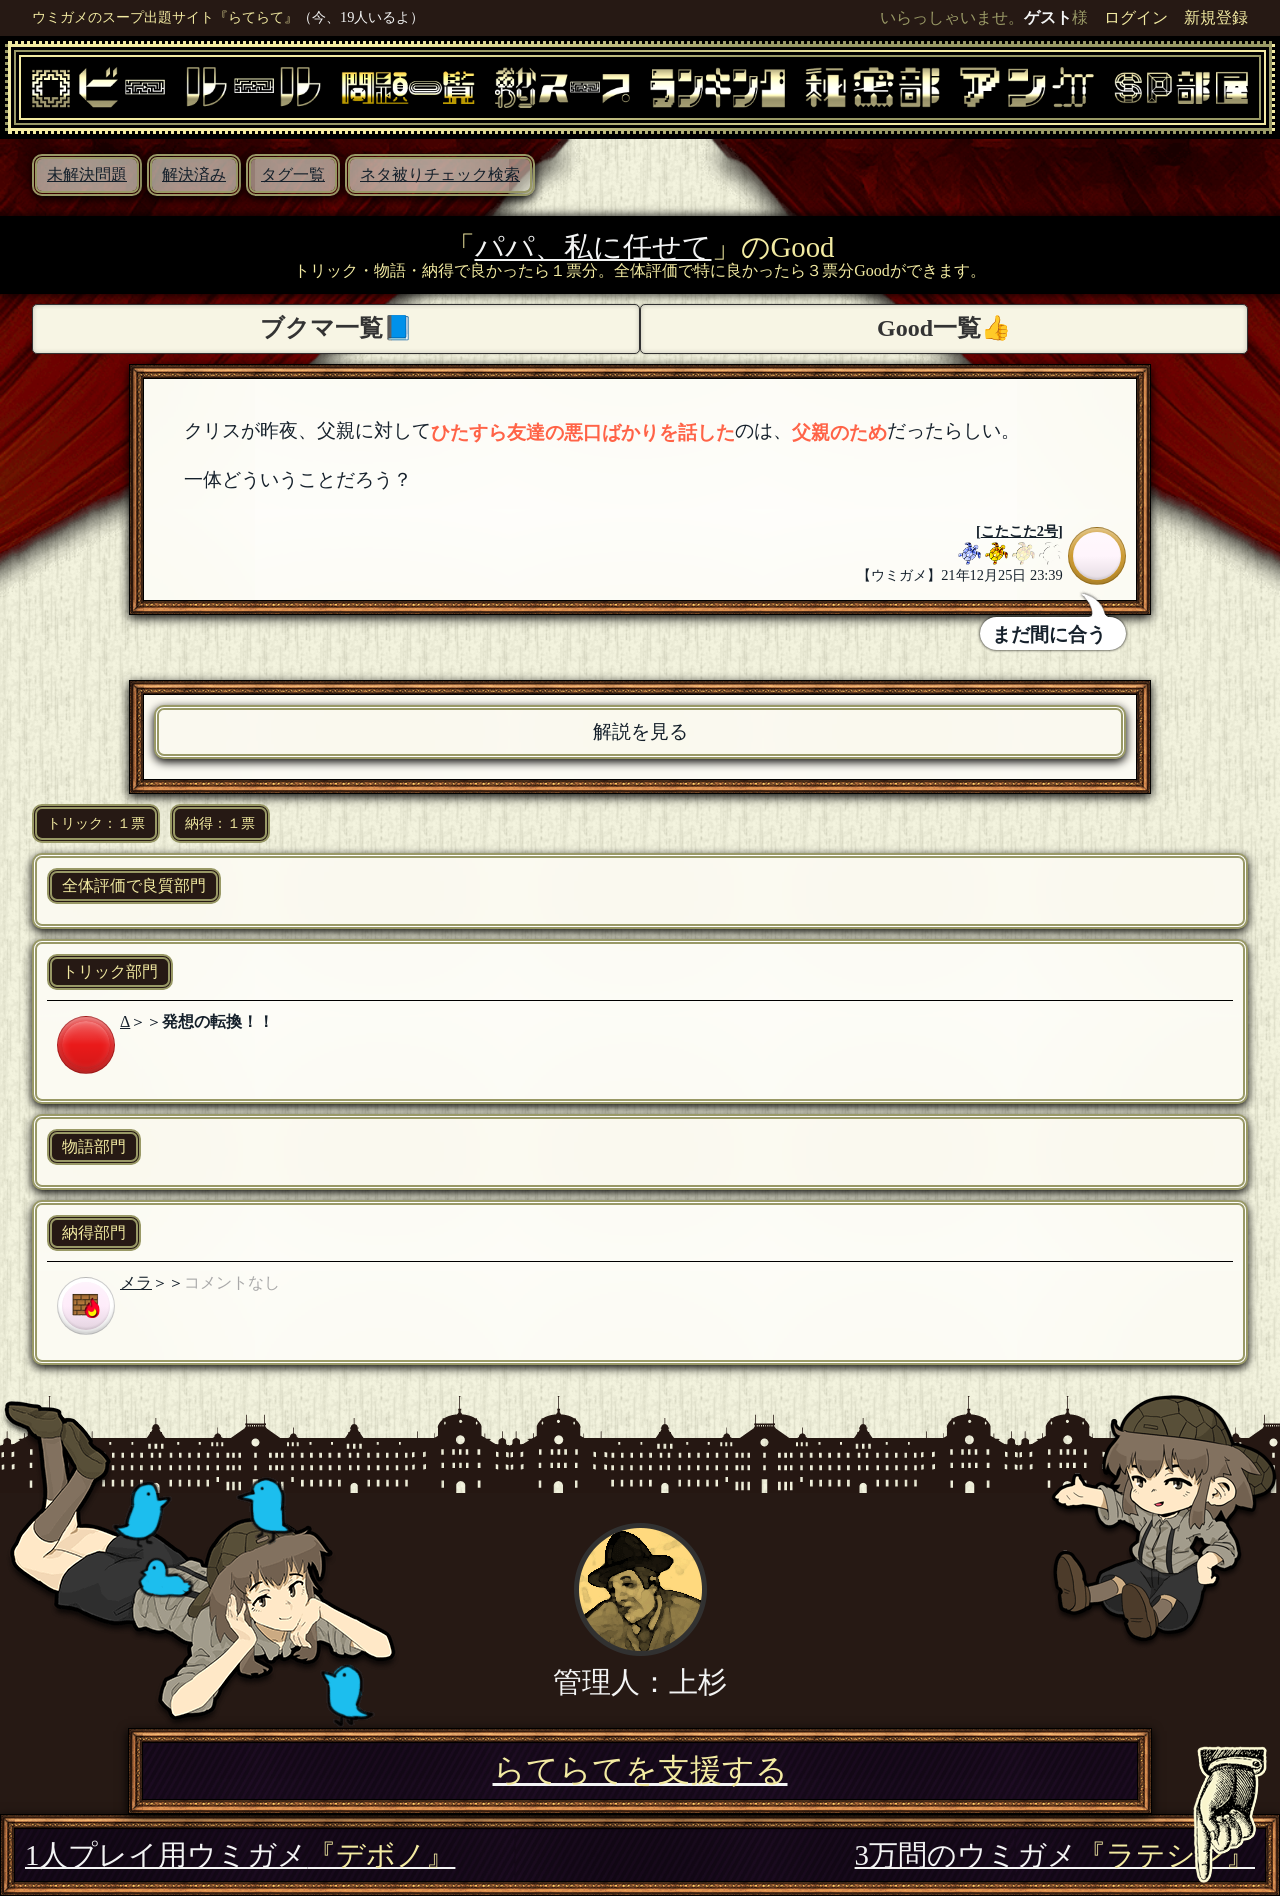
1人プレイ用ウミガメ (240, 1855)
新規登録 (1216, 17)
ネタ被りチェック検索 (440, 174)
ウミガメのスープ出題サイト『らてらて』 (165, 17)
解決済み (194, 174)
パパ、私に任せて (593, 247)
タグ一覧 (293, 174)
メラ (136, 1282)
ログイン (1136, 17)
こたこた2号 (1019, 531)
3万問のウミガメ (1055, 1855)
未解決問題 (87, 174)
